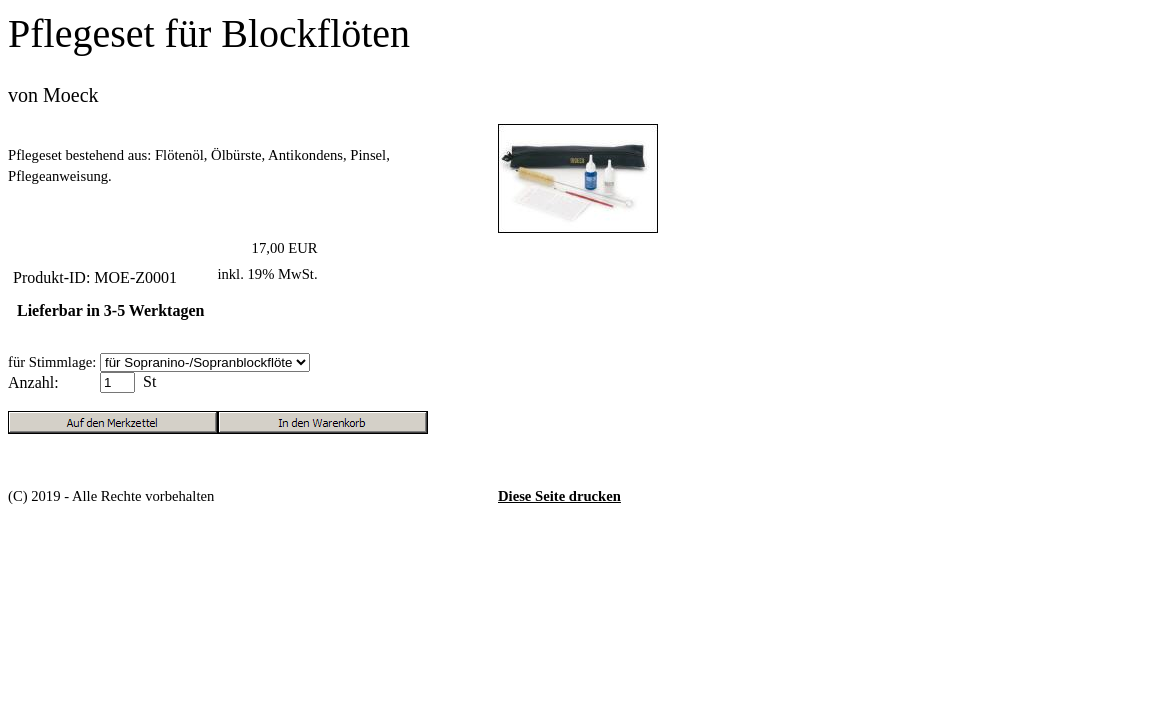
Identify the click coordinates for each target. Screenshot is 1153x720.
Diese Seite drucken (559, 496)
